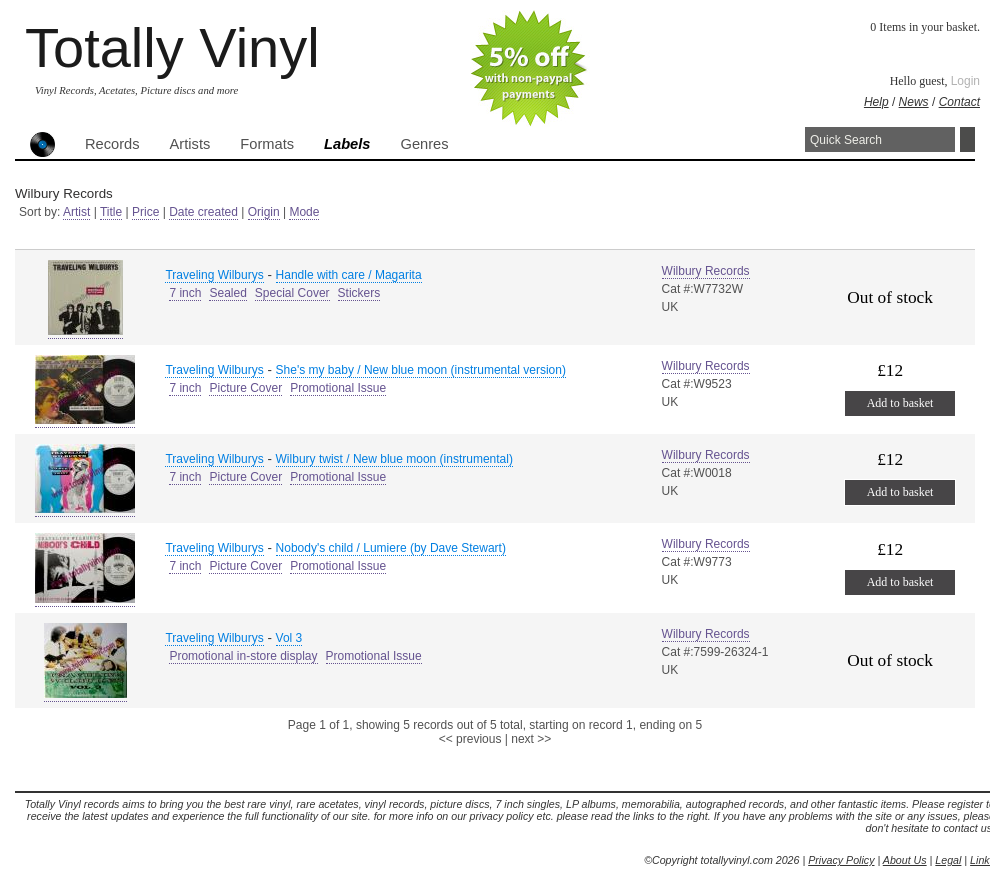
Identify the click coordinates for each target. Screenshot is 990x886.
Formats (267, 144)
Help (876, 102)
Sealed (227, 293)
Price (145, 212)
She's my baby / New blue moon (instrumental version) (421, 370)
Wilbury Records (706, 271)
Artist (76, 212)
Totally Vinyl (172, 47)
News (914, 102)
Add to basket (900, 403)
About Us (905, 860)
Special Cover (292, 293)
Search (967, 139)
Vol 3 (289, 638)
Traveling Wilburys (214, 275)
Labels (347, 144)
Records (112, 144)
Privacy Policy (841, 860)
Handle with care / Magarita (349, 275)
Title (111, 212)
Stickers (359, 293)
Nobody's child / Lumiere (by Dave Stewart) (391, 548)
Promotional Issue (338, 388)
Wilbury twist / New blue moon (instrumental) (394, 459)
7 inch (185, 293)
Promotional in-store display (243, 656)
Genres (424, 144)
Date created (203, 212)
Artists (190, 144)
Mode (304, 212)
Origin (264, 212)
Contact (959, 102)
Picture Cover (245, 388)
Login (965, 81)
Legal (948, 860)
